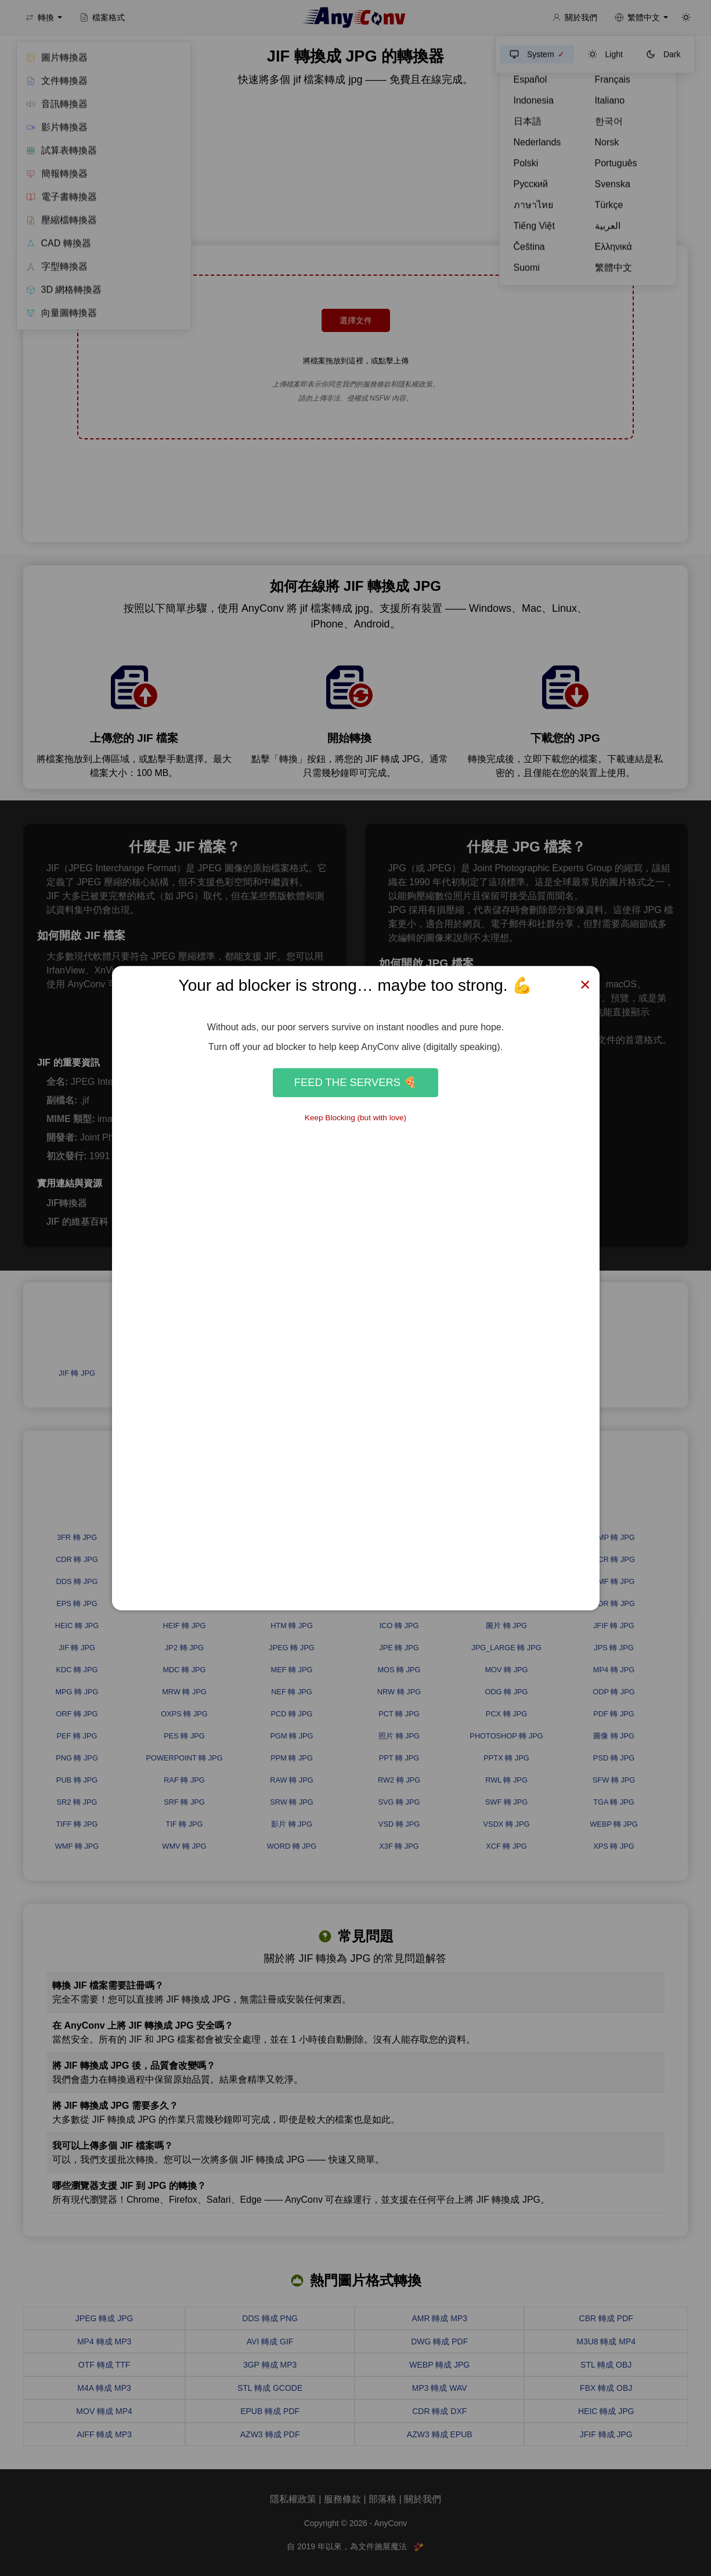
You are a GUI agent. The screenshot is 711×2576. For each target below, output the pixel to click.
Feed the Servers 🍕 (355, 1082)
